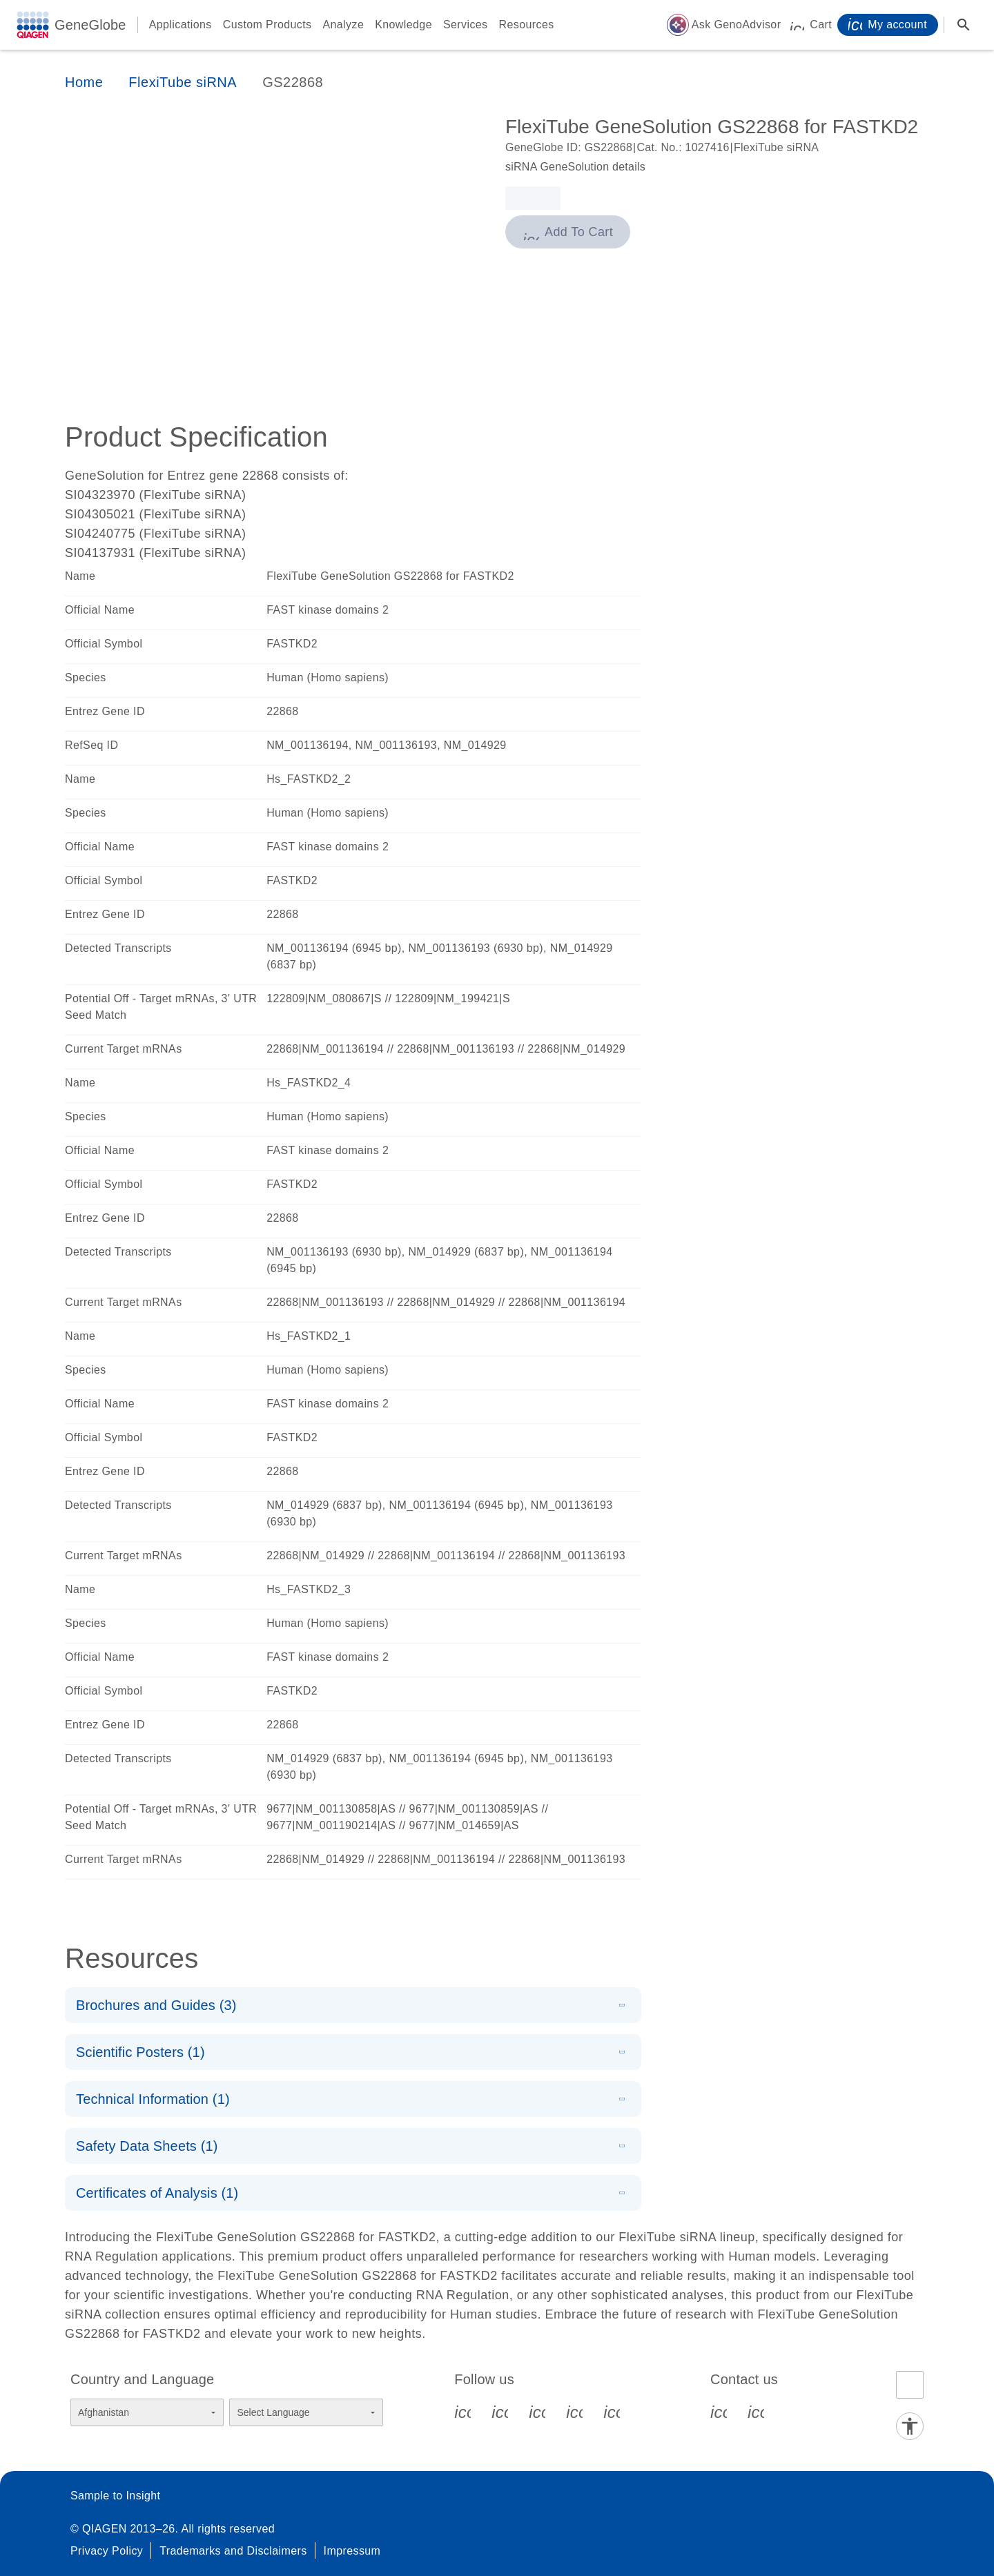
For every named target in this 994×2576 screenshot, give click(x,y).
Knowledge (403, 24)
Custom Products (267, 24)
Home (84, 82)
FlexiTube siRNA (182, 82)
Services (465, 24)
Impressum (352, 2551)
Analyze (343, 24)
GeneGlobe (90, 24)
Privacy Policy (106, 2551)
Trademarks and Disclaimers (232, 2551)
